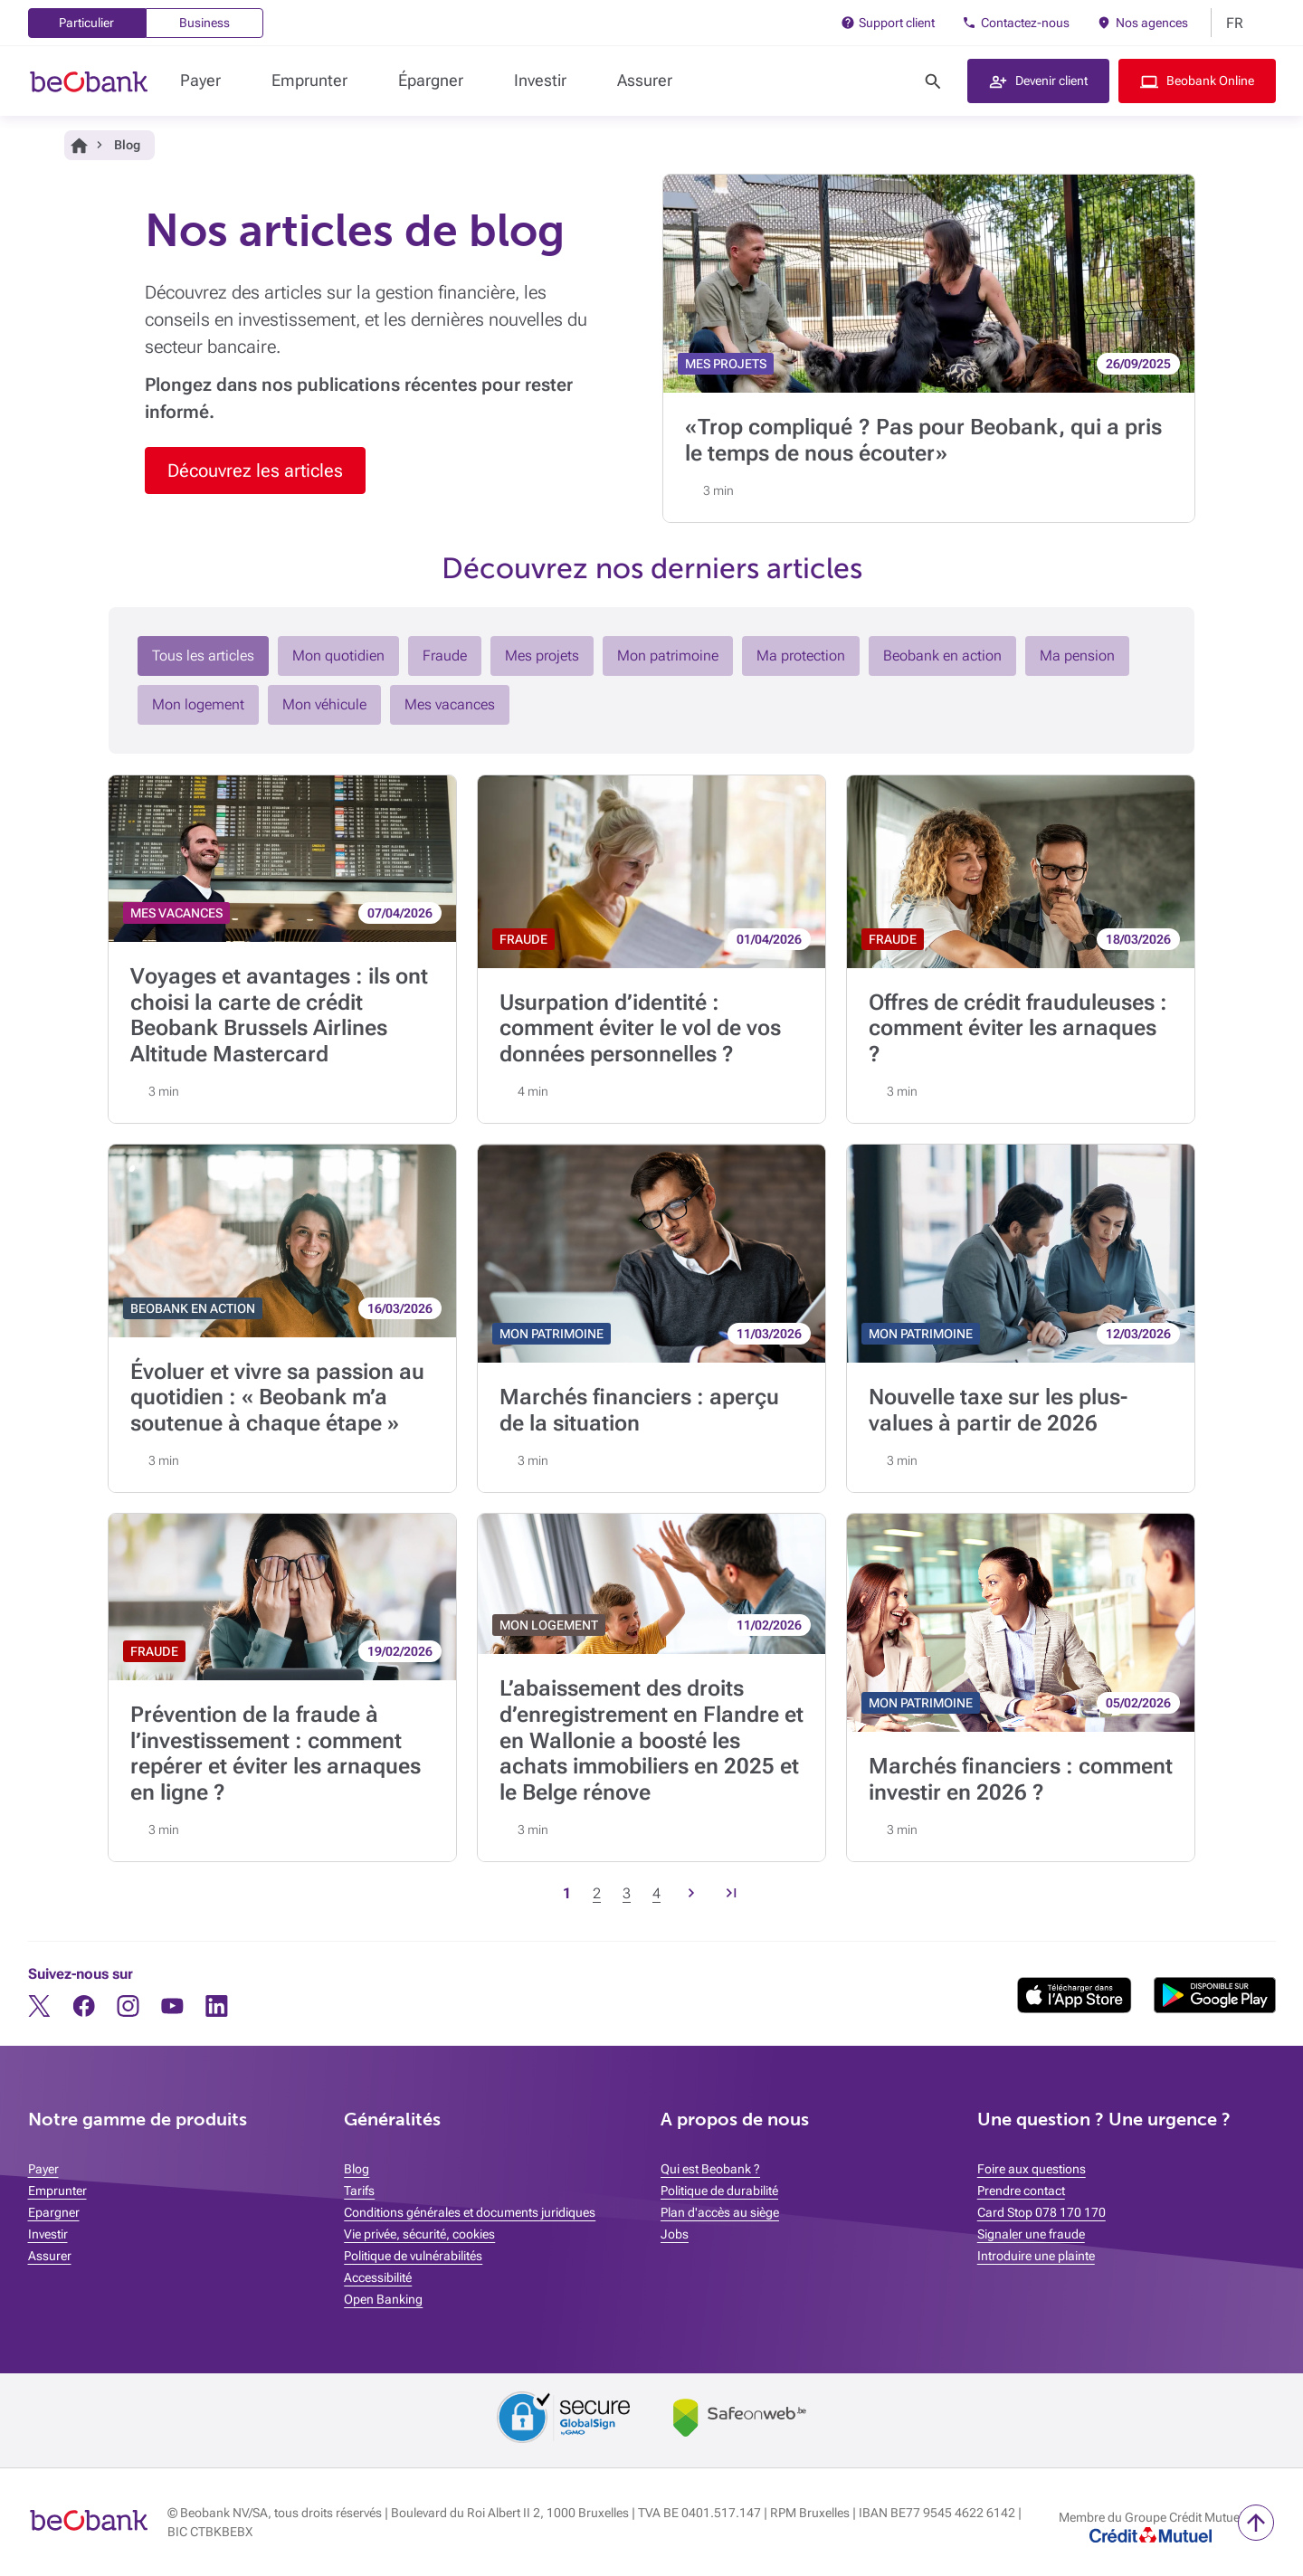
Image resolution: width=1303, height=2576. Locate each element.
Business (204, 22)
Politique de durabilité (719, 2190)
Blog (356, 2169)
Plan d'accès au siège (720, 2212)
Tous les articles (203, 655)
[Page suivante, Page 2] (691, 1894)
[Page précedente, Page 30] (731, 1894)
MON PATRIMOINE (551, 1333)
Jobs (675, 2234)
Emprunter (309, 80)
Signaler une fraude (1031, 2234)
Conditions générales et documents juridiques (469, 2212)
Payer (200, 80)
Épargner (430, 80)
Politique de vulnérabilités (413, 2255)
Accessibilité (378, 2277)
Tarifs (359, 2190)
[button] (1038, 81)
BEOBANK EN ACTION (192, 1308)
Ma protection (800, 655)
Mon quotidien (338, 655)
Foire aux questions (1031, 2169)
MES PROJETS (725, 363)
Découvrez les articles (255, 470)
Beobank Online (1210, 80)
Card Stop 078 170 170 (1041, 2212)
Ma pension (1077, 655)
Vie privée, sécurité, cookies (419, 2234)
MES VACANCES (176, 913)
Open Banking (383, 2299)
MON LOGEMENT (548, 1625)
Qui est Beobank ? (710, 2169)
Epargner (54, 2212)
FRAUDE (523, 939)
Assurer (644, 80)
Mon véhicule (324, 704)
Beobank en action (942, 655)
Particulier (86, 22)
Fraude (445, 655)
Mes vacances (449, 704)
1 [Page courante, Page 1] (567, 1893)
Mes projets (542, 655)
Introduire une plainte (1036, 2255)
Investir (540, 80)
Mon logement (198, 704)
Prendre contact (1021, 2190)
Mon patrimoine (667, 655)
